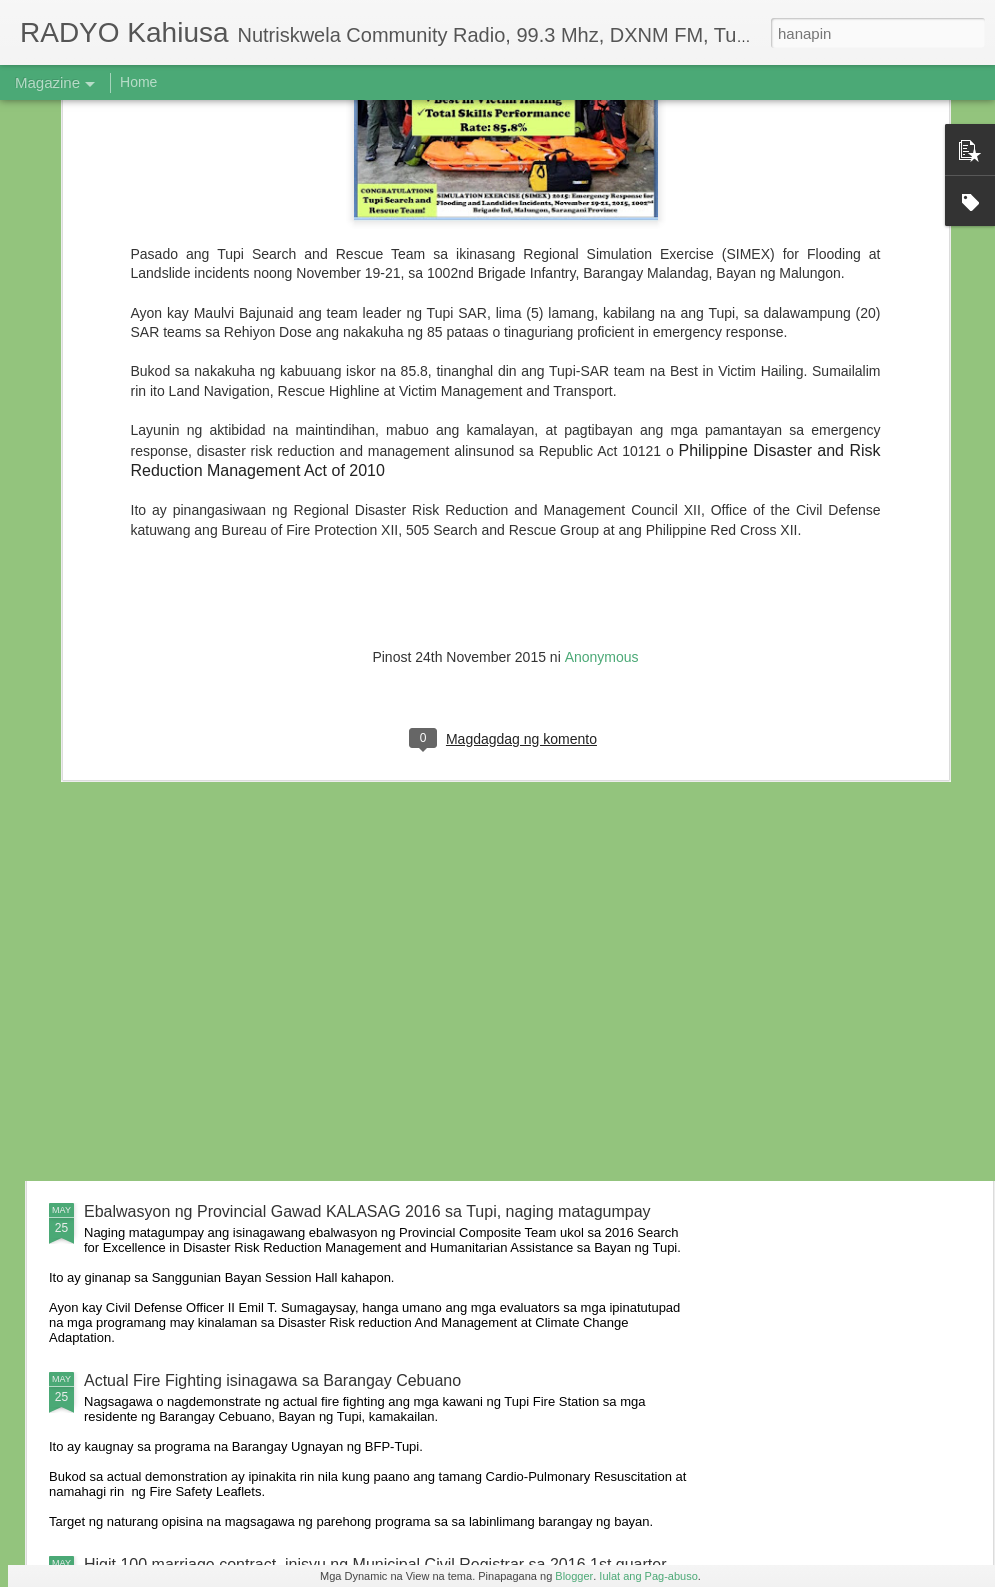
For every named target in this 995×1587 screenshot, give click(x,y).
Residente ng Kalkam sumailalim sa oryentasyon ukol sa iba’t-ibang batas (345, 1072)
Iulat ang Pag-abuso (648, 1576)
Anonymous (602, 441)
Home (138, 82)
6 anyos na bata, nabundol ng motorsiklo (228, 888)
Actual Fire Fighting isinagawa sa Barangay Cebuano (272, 1380)
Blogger (574, 1576)
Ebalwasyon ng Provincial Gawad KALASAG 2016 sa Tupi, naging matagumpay (367, 1211)
